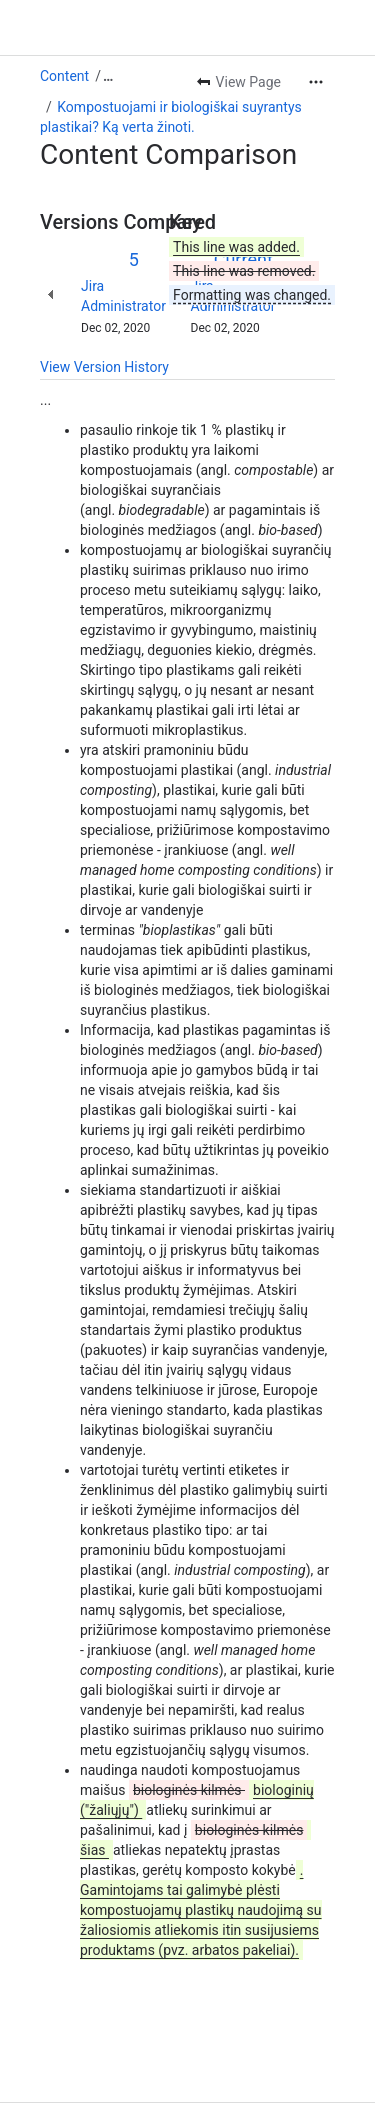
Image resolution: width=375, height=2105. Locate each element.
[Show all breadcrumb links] (108, 20)
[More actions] (316, 26)
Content (64, 20)
